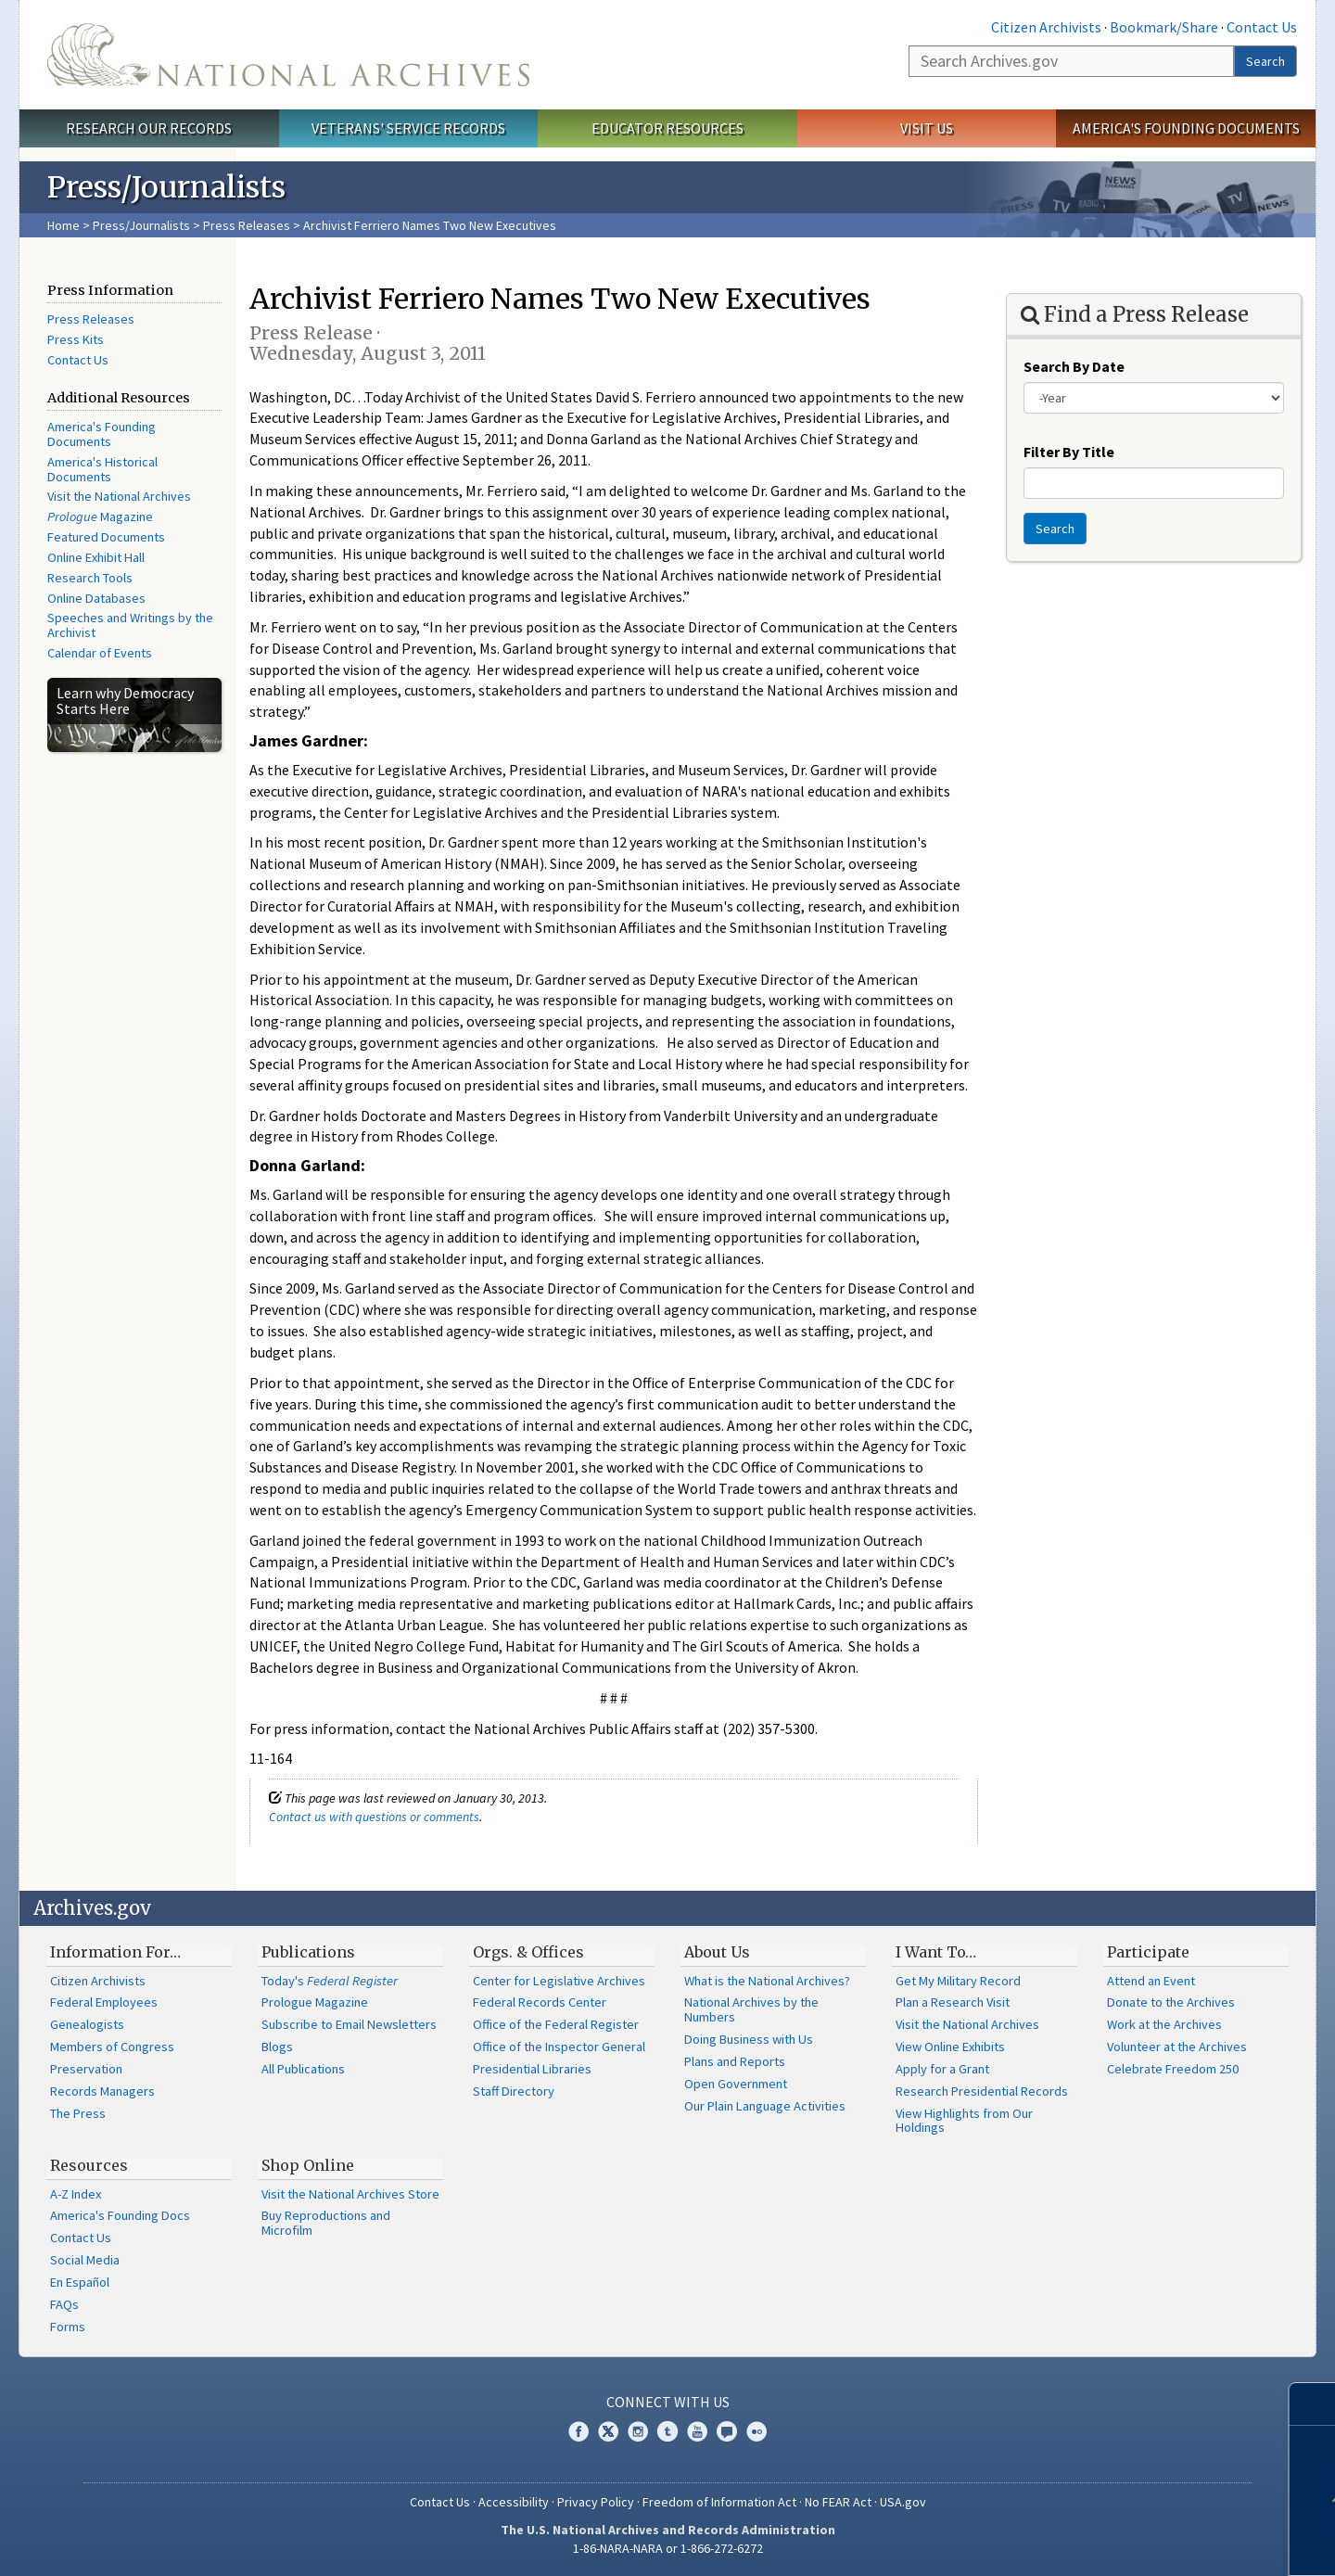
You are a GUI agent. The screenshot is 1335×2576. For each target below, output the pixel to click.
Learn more (1184, 2542)
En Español (79, 2282)
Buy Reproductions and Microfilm (325, 2222)
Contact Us (1262, 27)
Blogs (277, 2046)
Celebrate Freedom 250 (1173, 2068)
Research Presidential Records (982, 2091)
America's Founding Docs (120, 2215)
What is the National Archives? (767, 1980)
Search (1265, 61)
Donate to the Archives (1171, 2002)
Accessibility (513, 2501)
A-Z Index (75, 2194)
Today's (329, 1980)
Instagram (638, 2431)
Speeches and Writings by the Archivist (130, 625)
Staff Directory (513, 2091)
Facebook (578, 2431)
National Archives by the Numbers (751, 2009)
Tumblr (667, 2431)
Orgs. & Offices (528, 1952)
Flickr (756, 2431)
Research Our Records (149, 128)
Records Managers (102, 2091)
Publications (308, 1952)
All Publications (303, 2068)
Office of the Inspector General (559, 2046)
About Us (717, 1952)
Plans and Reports (734, 2061)
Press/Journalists (141, 225)
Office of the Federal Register (556, 2024)
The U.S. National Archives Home (288, 54)
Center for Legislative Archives (559, 1980)
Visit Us (926, 128)
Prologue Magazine (314, 2002)
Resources (89, 2165)
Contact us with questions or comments (374, 1816)
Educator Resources (667, 128)
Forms (67, 2326)
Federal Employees (104, 2002)
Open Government (735, 2083)
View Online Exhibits (950, 2046)
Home (63, 225)
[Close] (1313, 2404)
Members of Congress (112, 2046)
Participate (1148, 1952)
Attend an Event (1151, 1980)
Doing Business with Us (748, 2039)
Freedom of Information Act (719, 2501)
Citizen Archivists (1046, 27)
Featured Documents (106, 537)
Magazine (100, 516)
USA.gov (903, 2501)
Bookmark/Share (1164, 27)
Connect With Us (668, 2401)
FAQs (64, 2304)
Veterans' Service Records (408, 128)
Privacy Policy (595, 2501)
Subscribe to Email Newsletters (349, 2024)
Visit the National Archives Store (350, 2194)
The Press (78, 2113)
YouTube (697, 2431)
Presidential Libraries (532, 2068)
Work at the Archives (1164, 2024)
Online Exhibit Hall (96, 557)
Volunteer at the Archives (1177, 2046)
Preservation (86, 2068)
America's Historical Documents (102, 469)
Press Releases (246, 225)
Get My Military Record (958, 1980)
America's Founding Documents (1186, 128)
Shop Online (307, 2165)
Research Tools (90, 577)
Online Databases (96, 598)
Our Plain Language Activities (765, 2106)
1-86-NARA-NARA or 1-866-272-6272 (668, 2548)
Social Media (85, 2259)
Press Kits (75, 339)
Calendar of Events (99, 652)
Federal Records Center (539, 2002)
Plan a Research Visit (953, 2002)
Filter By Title (1069, 451)
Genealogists (87, 2024)
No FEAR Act (838, 2501)
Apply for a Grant (942, 2068)
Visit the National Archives (119, 496)
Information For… (115, 1952)
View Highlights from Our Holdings (964, 2120)
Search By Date (1074, 366)
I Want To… (936, 1952)
